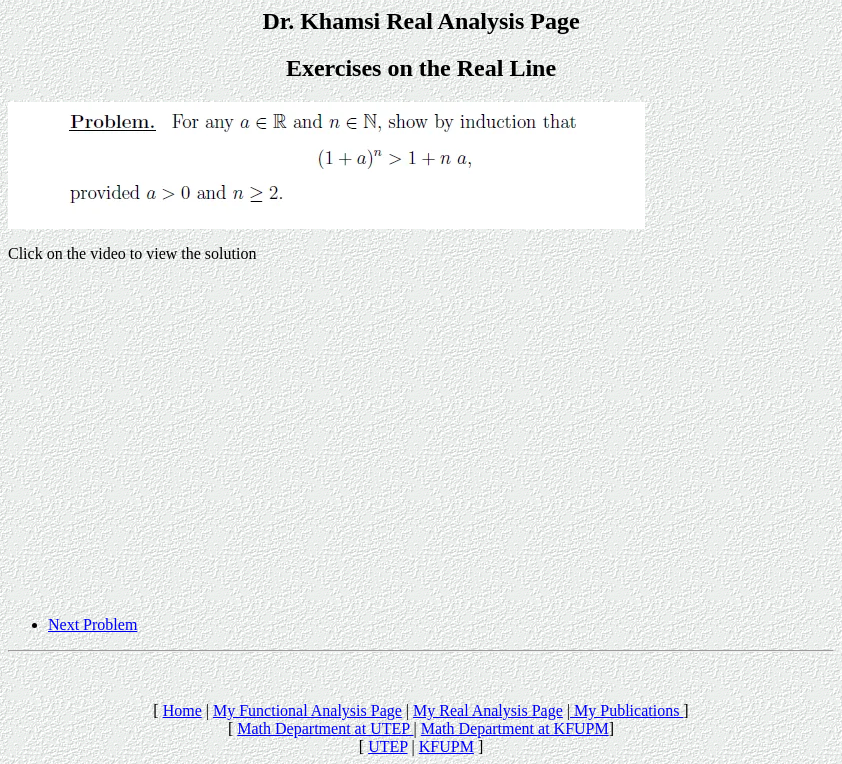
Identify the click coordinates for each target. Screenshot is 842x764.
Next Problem (92, 624)
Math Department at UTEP (325, 728)
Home (182, 710)
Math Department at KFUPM (515, 728)
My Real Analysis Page (488, 710)
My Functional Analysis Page (307, 710)
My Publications (626, 710)
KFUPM (446, 746)
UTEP (387, 746)
